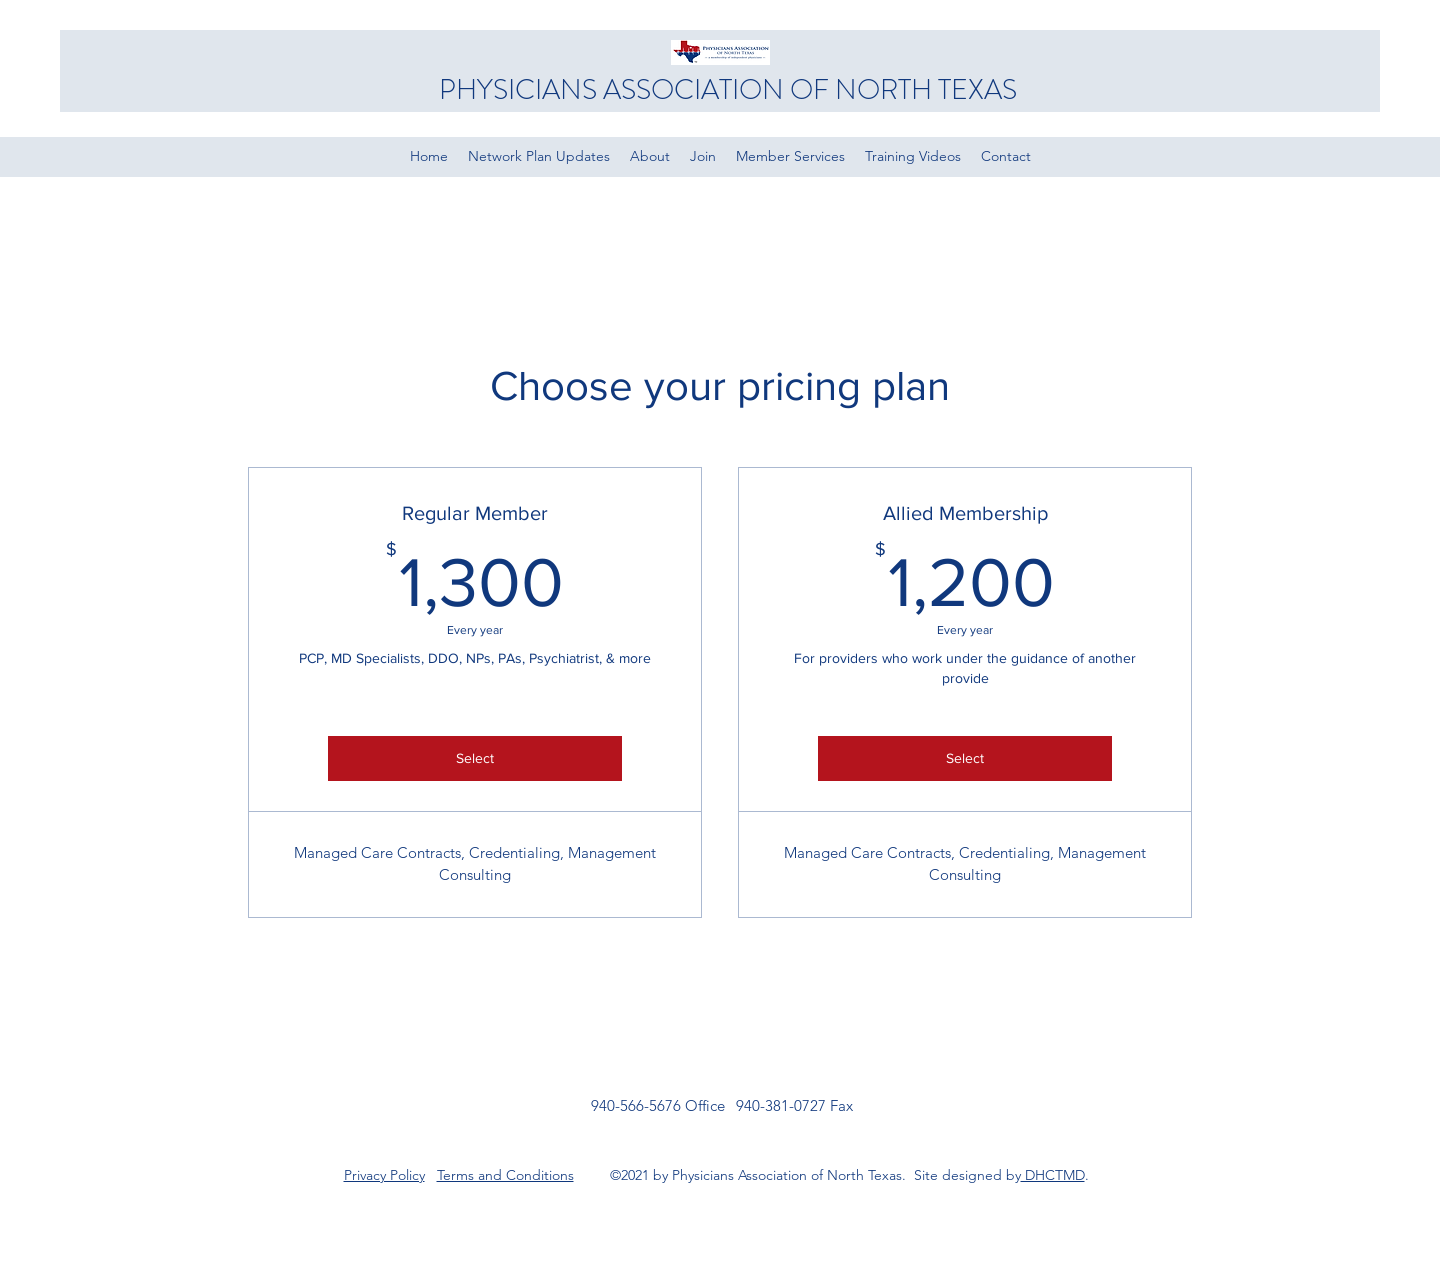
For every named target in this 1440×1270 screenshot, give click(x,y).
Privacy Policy (384, 1175)
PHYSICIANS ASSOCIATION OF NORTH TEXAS (728, 90)
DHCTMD (1053, 1175)
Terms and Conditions (505, 1175)
